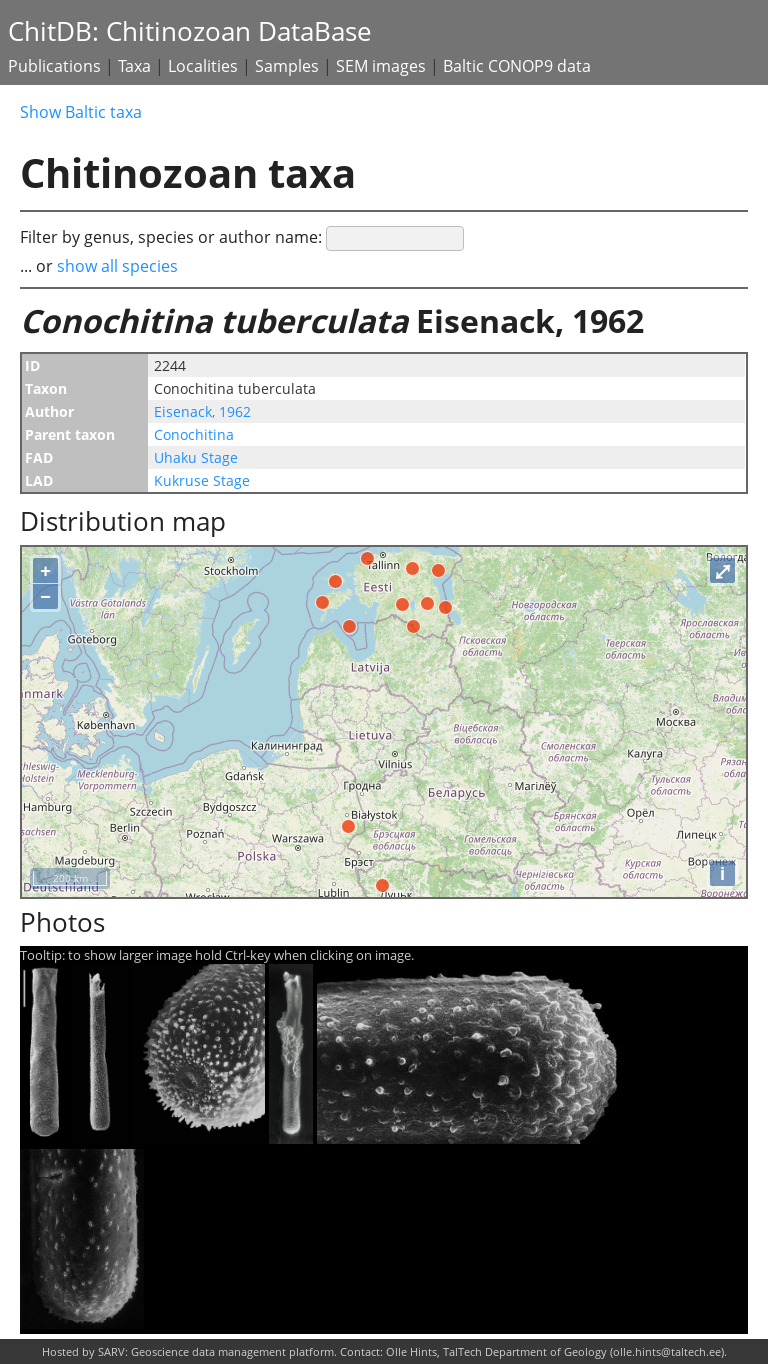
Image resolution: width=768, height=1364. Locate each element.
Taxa (134, 66)
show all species (117, 266)
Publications (54, 66)
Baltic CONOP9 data (517, 66)
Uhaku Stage (196, 457)
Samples (287, 66)
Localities (203, 66)
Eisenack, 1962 (202, 411)
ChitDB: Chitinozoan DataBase (190, 31)
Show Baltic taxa (81, 112)
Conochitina (194, 434)
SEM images (381, 66)
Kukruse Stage (202, 480)
